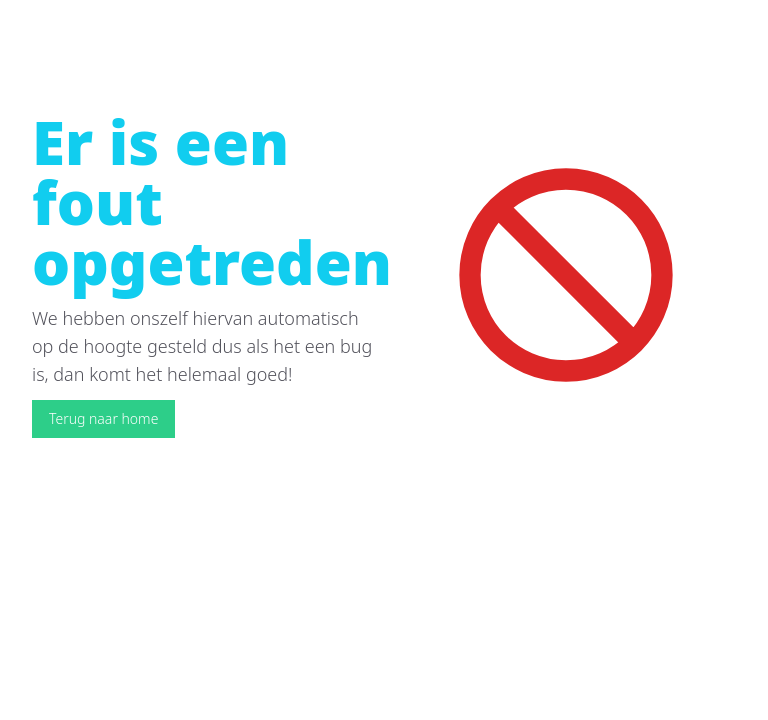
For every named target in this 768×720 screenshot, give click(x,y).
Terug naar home (103, 418)
